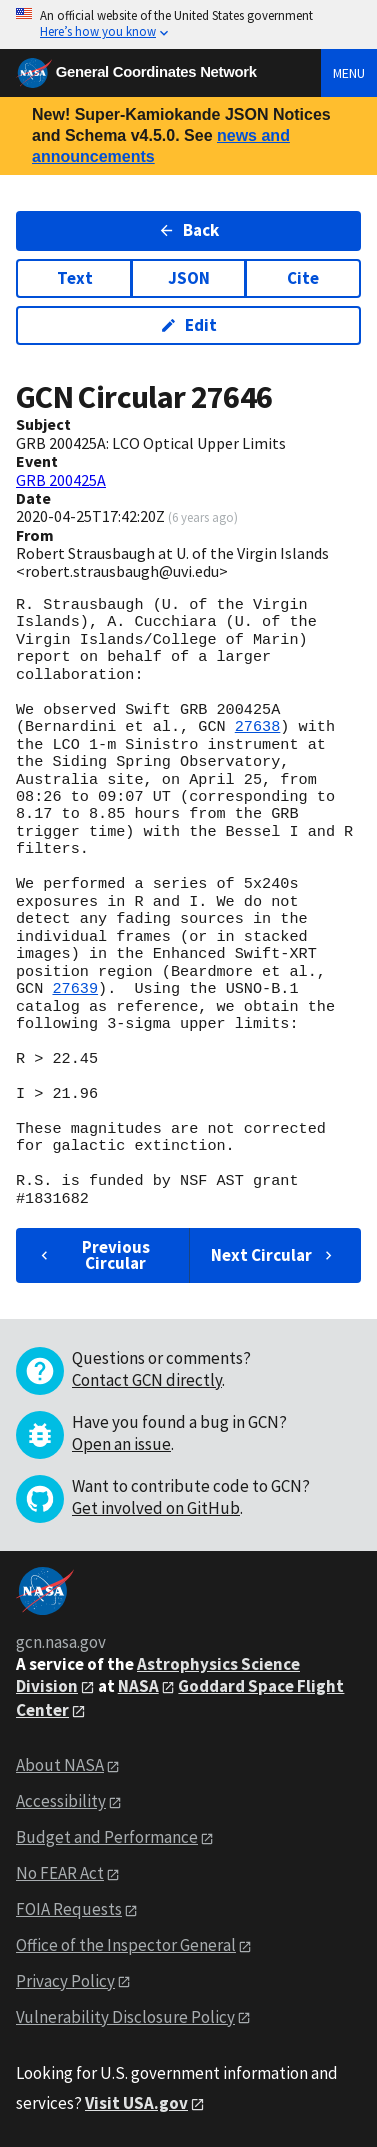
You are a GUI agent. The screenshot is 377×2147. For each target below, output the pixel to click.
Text (75, 278)
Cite (303, 278)
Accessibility (61, 1801)
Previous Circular (93, 1254)
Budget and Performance (107, 1837)
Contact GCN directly (147, 1380)
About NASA (60, 1765)
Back (188, 230)
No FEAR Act (60, 1873)
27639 (75, 989)
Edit (188, 325)
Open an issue (121, 1444)
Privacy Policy (65, 1981)
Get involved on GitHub (156, 1508)
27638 (258, 727)
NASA (138, 1686)
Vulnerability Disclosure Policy (125, 2017)
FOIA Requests (69, 1909)
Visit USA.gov (136, 2103)
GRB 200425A (61, 480)
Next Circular (274, 1255)
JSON (189, 278)
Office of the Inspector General (126, 1945)
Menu (349, 73)
